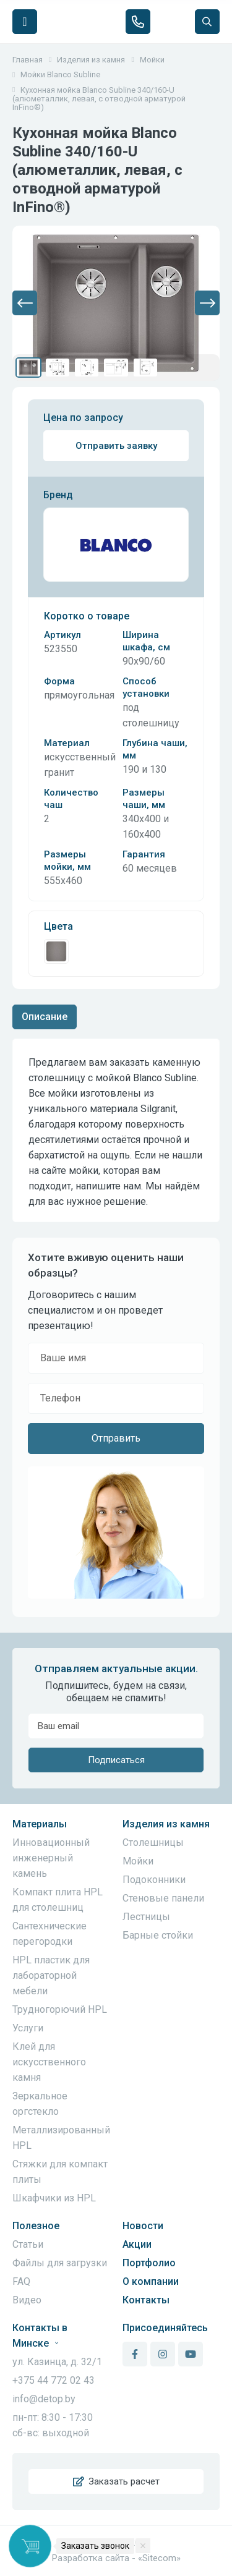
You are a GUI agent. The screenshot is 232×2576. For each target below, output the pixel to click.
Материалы (39, 1824)
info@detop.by (43, 2399)
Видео (26, 2300)
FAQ (21, 2281)
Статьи (27, 2244)
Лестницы (146, 1917)
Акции (137, 2244)
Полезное (35, 2226)
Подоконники (154, 1879)
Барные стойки (157, 1935)
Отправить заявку (116, 445)
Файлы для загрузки (59, 2263)
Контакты (146, 2300)
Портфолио (149, 2263)
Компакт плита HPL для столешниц (57, 1899)
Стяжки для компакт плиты (60, 2171)
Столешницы (153, 1842)
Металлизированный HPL (61, 2137)
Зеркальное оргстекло (39, 2103)
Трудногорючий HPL (59, 2009)
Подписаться (116, 1760)
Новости (142, 2226)
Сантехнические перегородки (49, 1933)
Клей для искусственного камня (49, 2062)
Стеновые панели (163, 1898)
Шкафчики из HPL (54, 2198)
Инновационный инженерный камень (51, 1858)
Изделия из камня (166, 1824)
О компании (150, 2281)
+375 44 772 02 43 (53, 2380)
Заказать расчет (116, 2481)
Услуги (27, 2028)
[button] (24, 303)
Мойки (137, 1861)
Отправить (116, 1438)
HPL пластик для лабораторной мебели (51, 1975)
